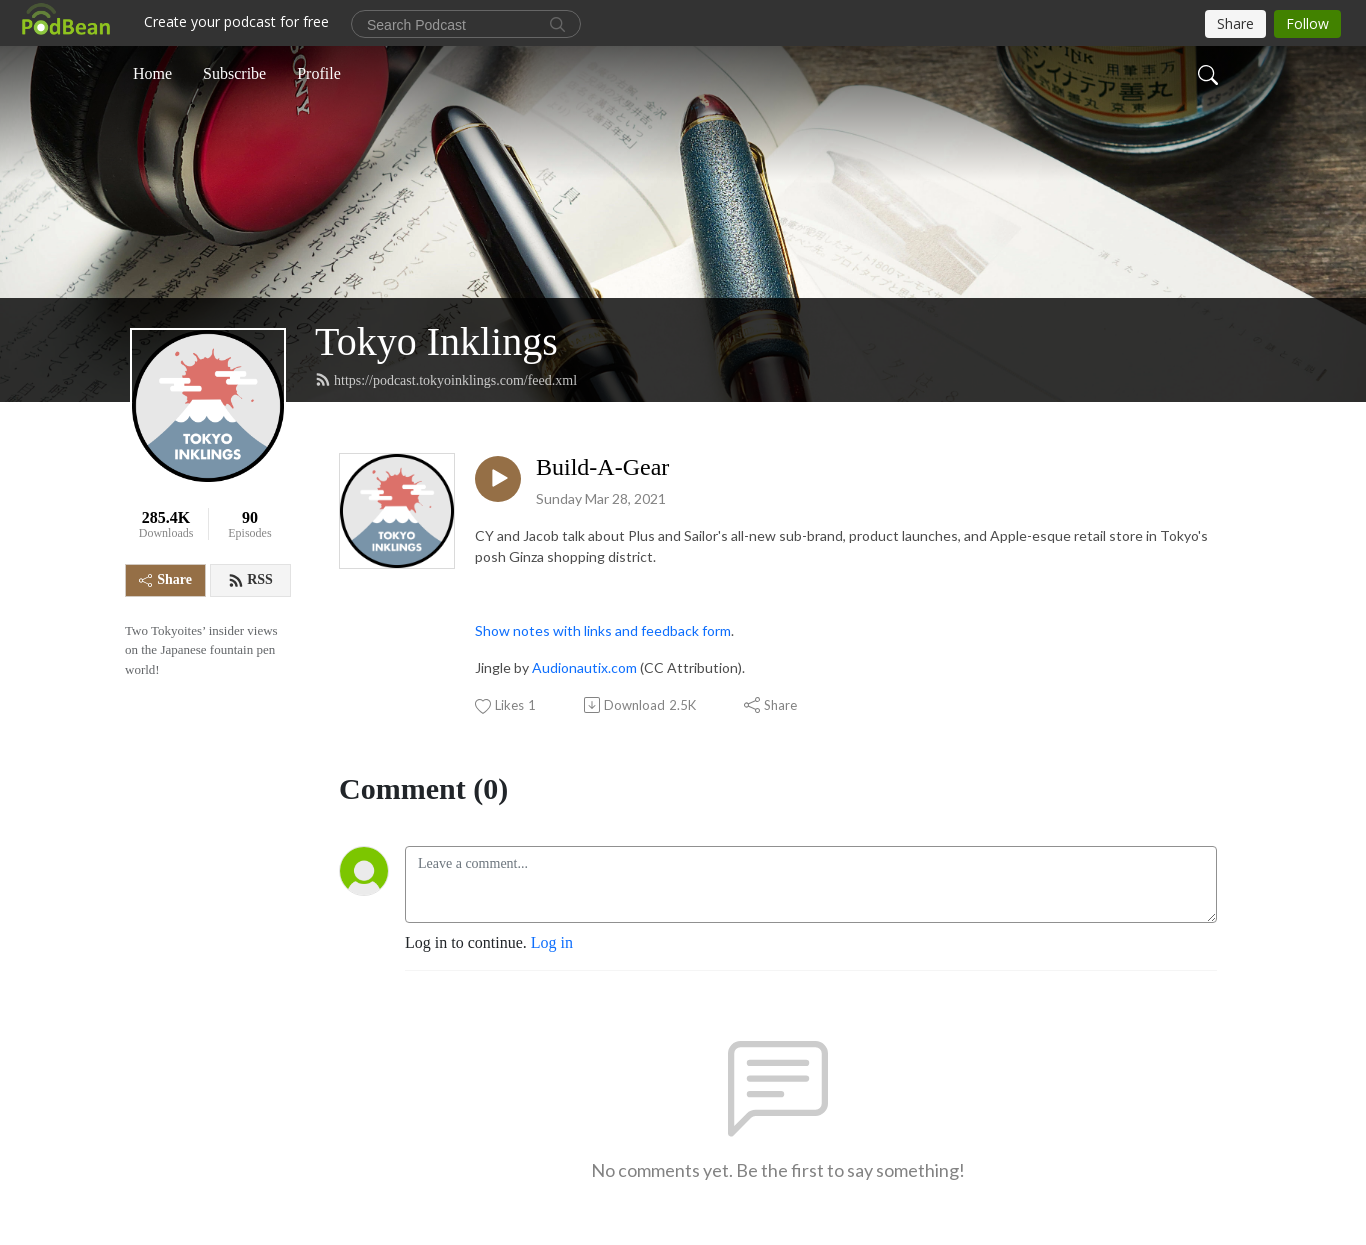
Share (165, 579)
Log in (552, 942)
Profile (319, 73)
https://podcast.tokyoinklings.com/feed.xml (446, 380)
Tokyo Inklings (436, 341)
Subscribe (234, 73)
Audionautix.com (584, 667)
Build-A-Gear (602, 467)
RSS (250, 580)
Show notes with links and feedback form (603, 630)
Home (152, 73)
